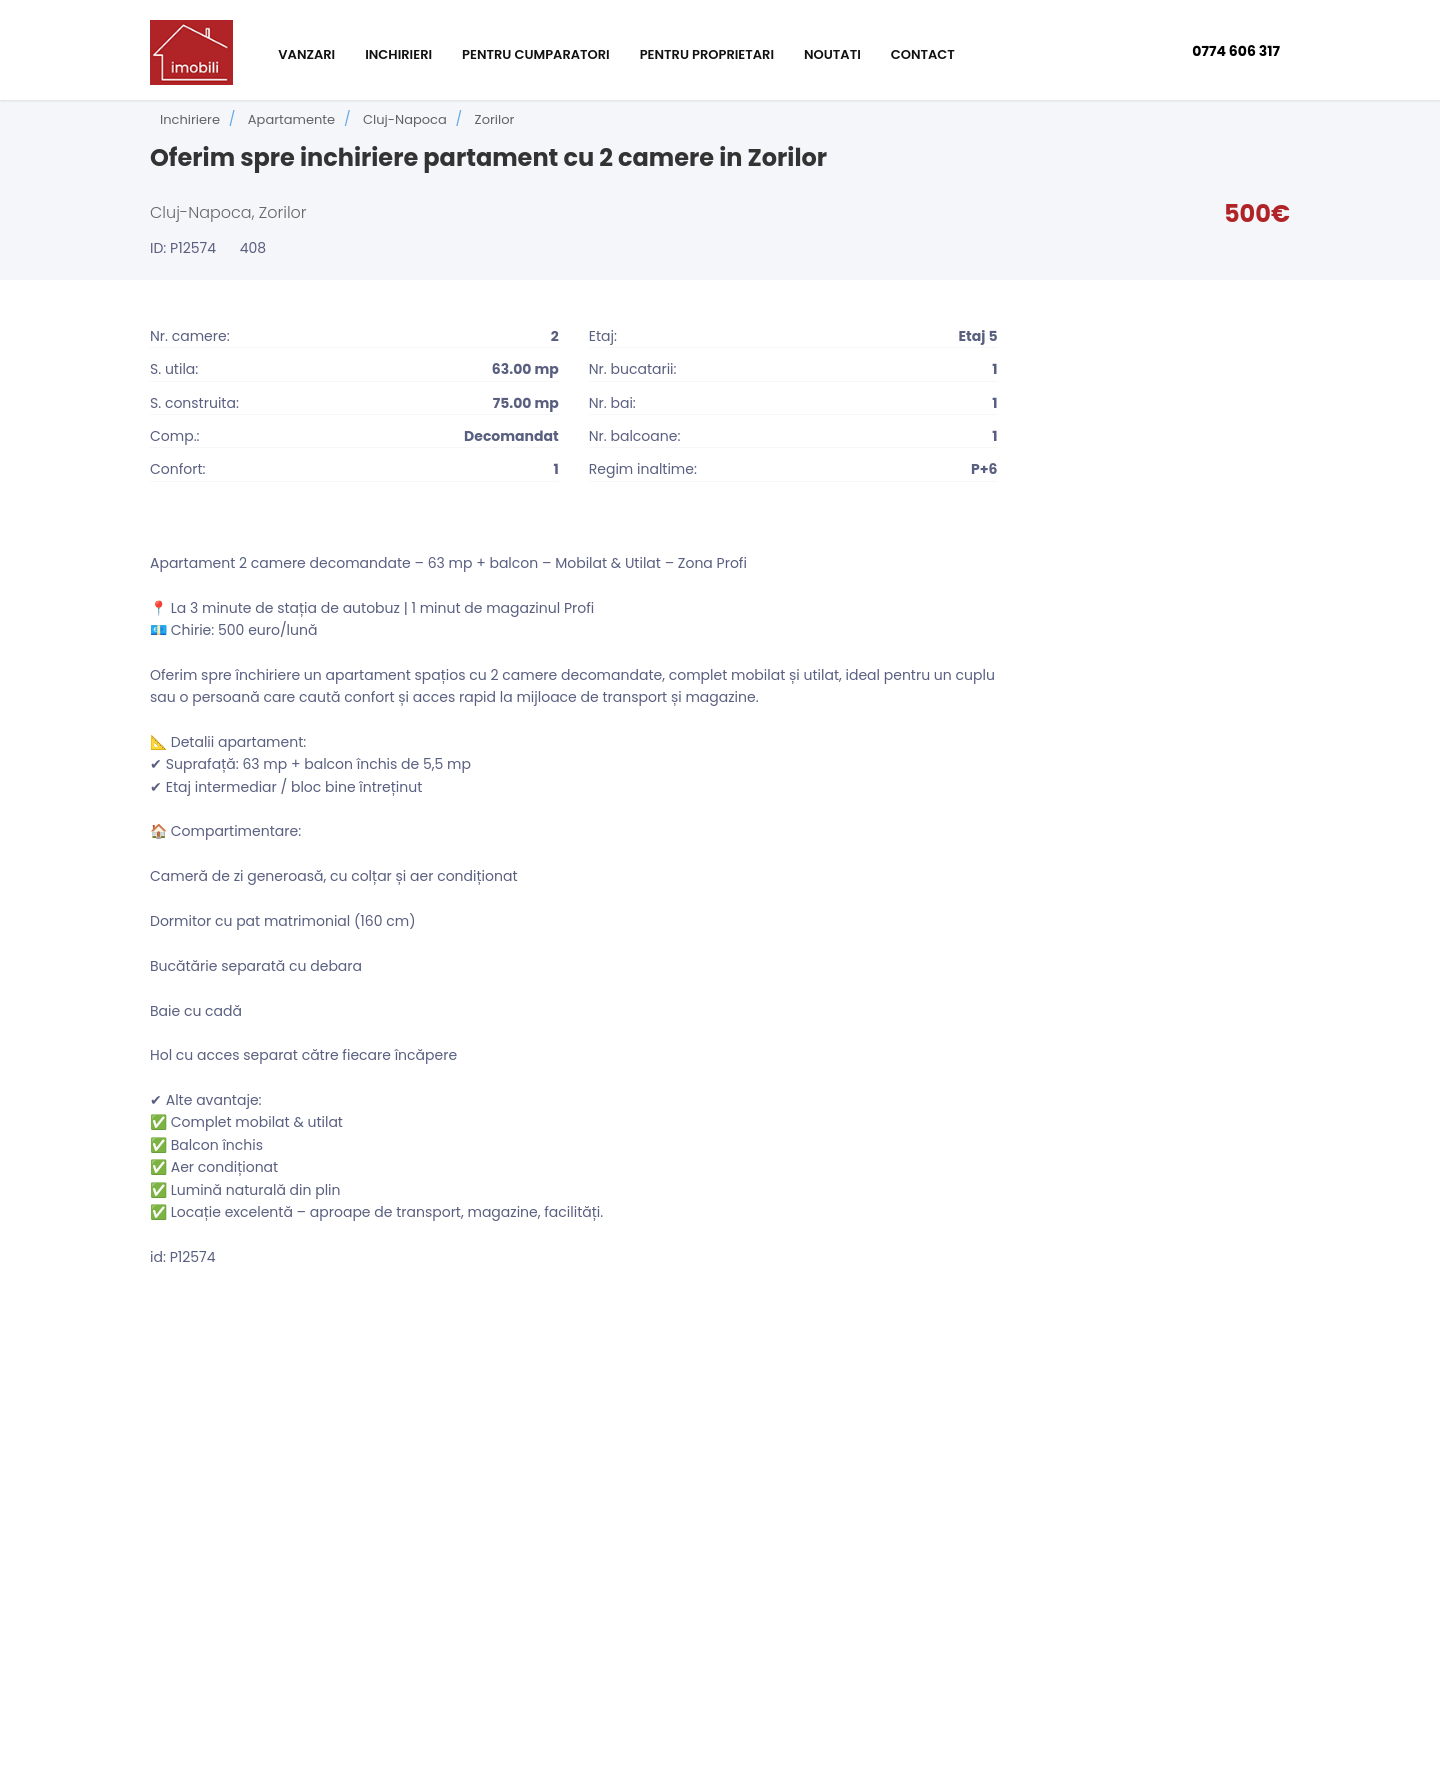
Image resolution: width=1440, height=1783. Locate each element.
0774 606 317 (1236, 51)
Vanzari (306, 54)
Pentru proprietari (707, 54)
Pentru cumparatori (536, 54)
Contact (923, 54)
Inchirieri (398, 54)
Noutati (832, 54)
